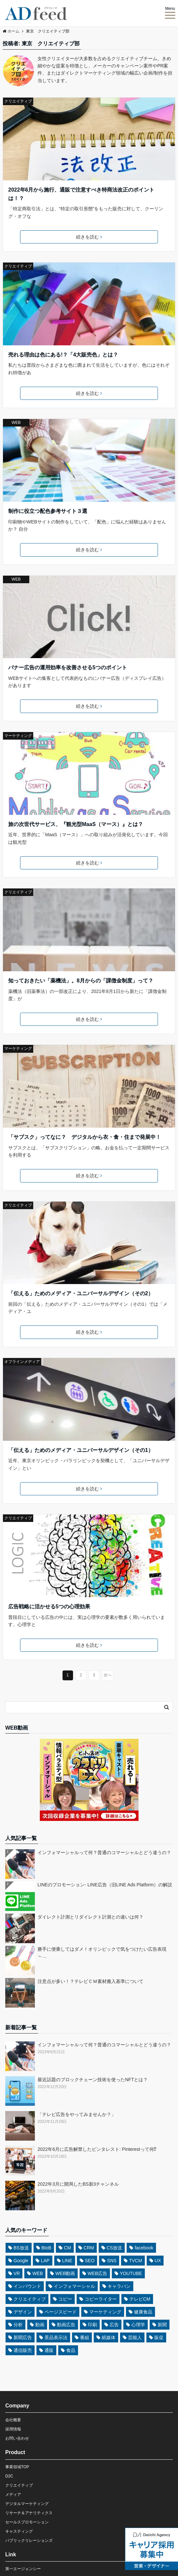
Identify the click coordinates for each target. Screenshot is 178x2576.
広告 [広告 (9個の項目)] (114, 2324)
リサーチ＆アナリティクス (29, 2513)
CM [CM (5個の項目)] (67, 2247)
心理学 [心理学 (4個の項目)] (138, 2324)
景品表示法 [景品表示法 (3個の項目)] (55, 2337)
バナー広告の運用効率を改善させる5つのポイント (67, 667)
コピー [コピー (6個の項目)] (65, 2299)
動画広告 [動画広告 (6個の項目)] (66, 2324)
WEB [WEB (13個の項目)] (37, 2273)
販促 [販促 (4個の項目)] (159, 2337)
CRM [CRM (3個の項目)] (89, 2247)
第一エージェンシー (23, 2568)
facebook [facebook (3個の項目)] (144, 2247)
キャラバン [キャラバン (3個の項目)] (119, 2286)
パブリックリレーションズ (29, 2540)
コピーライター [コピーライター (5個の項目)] (101, 2299)
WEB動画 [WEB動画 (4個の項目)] (65, 2273)
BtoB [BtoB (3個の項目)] (46, 2247)
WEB (16, 422)
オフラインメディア (22, 1361)
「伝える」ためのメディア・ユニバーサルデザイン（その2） (80, 1293)
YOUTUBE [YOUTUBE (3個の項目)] (131, 2273)
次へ (108, 1675)
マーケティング (18, 735)
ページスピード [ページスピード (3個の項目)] (60, 2311)
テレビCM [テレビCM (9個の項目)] (139, 2299)
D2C (9, 2476)
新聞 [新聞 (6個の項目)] (162, 2324)
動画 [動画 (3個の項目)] (39, 2324)
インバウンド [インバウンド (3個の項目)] (27, 2286)
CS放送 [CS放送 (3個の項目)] (114, 2247)
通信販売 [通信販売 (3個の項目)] (22, 2350)
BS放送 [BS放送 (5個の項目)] (21, 2247)
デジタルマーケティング (27, 2503)
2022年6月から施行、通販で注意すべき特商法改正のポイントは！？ (81, 194)
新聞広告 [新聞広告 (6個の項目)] (22, 2337)
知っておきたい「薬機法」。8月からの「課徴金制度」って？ (80, 980)
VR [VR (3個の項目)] (16, 2273)
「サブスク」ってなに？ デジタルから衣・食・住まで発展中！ (84, 1137)
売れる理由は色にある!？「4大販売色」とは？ (63, 354)
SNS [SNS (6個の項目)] (111, 2260)
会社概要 (13, 2420)
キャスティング (19, 2531)
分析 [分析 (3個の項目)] (18, 2324)
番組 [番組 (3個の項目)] (84, 2337)
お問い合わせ (17, 2438)
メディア (13, 2494)
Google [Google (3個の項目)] (20, 2260)
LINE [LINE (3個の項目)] (67, 2260)
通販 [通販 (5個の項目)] (49, 2350)
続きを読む (89, 237)
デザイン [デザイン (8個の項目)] (22, 2311)
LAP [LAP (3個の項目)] (45, 2260)
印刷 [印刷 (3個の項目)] (92, 2324)
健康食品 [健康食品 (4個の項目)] (143, 2311)
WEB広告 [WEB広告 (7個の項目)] (97, 2273)
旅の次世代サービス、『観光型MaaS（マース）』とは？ (75, 824)
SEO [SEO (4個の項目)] (90, 2260)
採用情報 (13, 2429)
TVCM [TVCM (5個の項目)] (135, 2260)
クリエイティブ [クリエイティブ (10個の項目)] (29, 2299)
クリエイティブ (18, 101)
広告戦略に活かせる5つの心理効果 (49, 1606)
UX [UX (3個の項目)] (158, 2260)
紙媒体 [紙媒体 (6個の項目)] (108, 2337)
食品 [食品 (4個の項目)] (70, 2350)
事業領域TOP (17, 2467)
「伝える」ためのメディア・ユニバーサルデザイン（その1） (80, 1450)
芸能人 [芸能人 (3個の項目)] (135, 2337)
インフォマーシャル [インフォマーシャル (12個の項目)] (74, 2286)
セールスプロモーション (27, 2522)
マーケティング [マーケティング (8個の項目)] (105, 2311)
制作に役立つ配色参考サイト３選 (47, 511)
